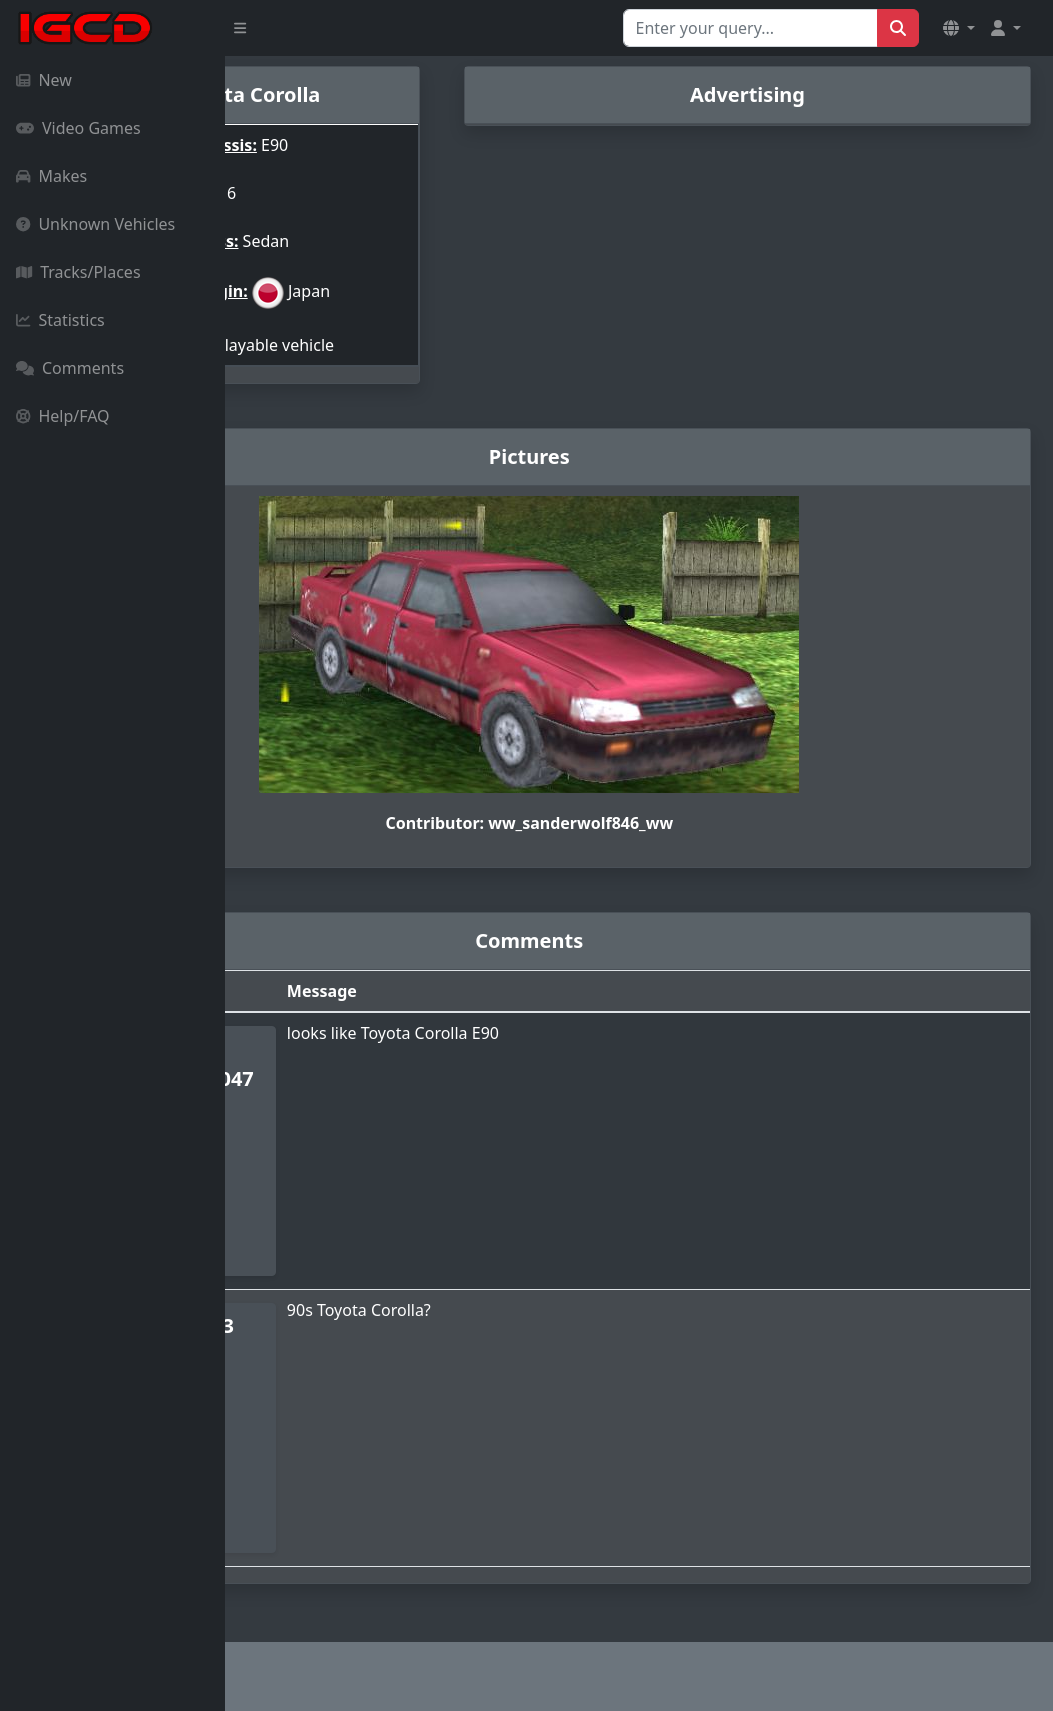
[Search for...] (750, 28)
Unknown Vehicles (95, 224)
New (44, 80)
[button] (959, 28)
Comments (70, 368)
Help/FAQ (63, 416)
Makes (51, 176)
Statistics (60, 320)
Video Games (78, 128)
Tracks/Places (78, 272)
